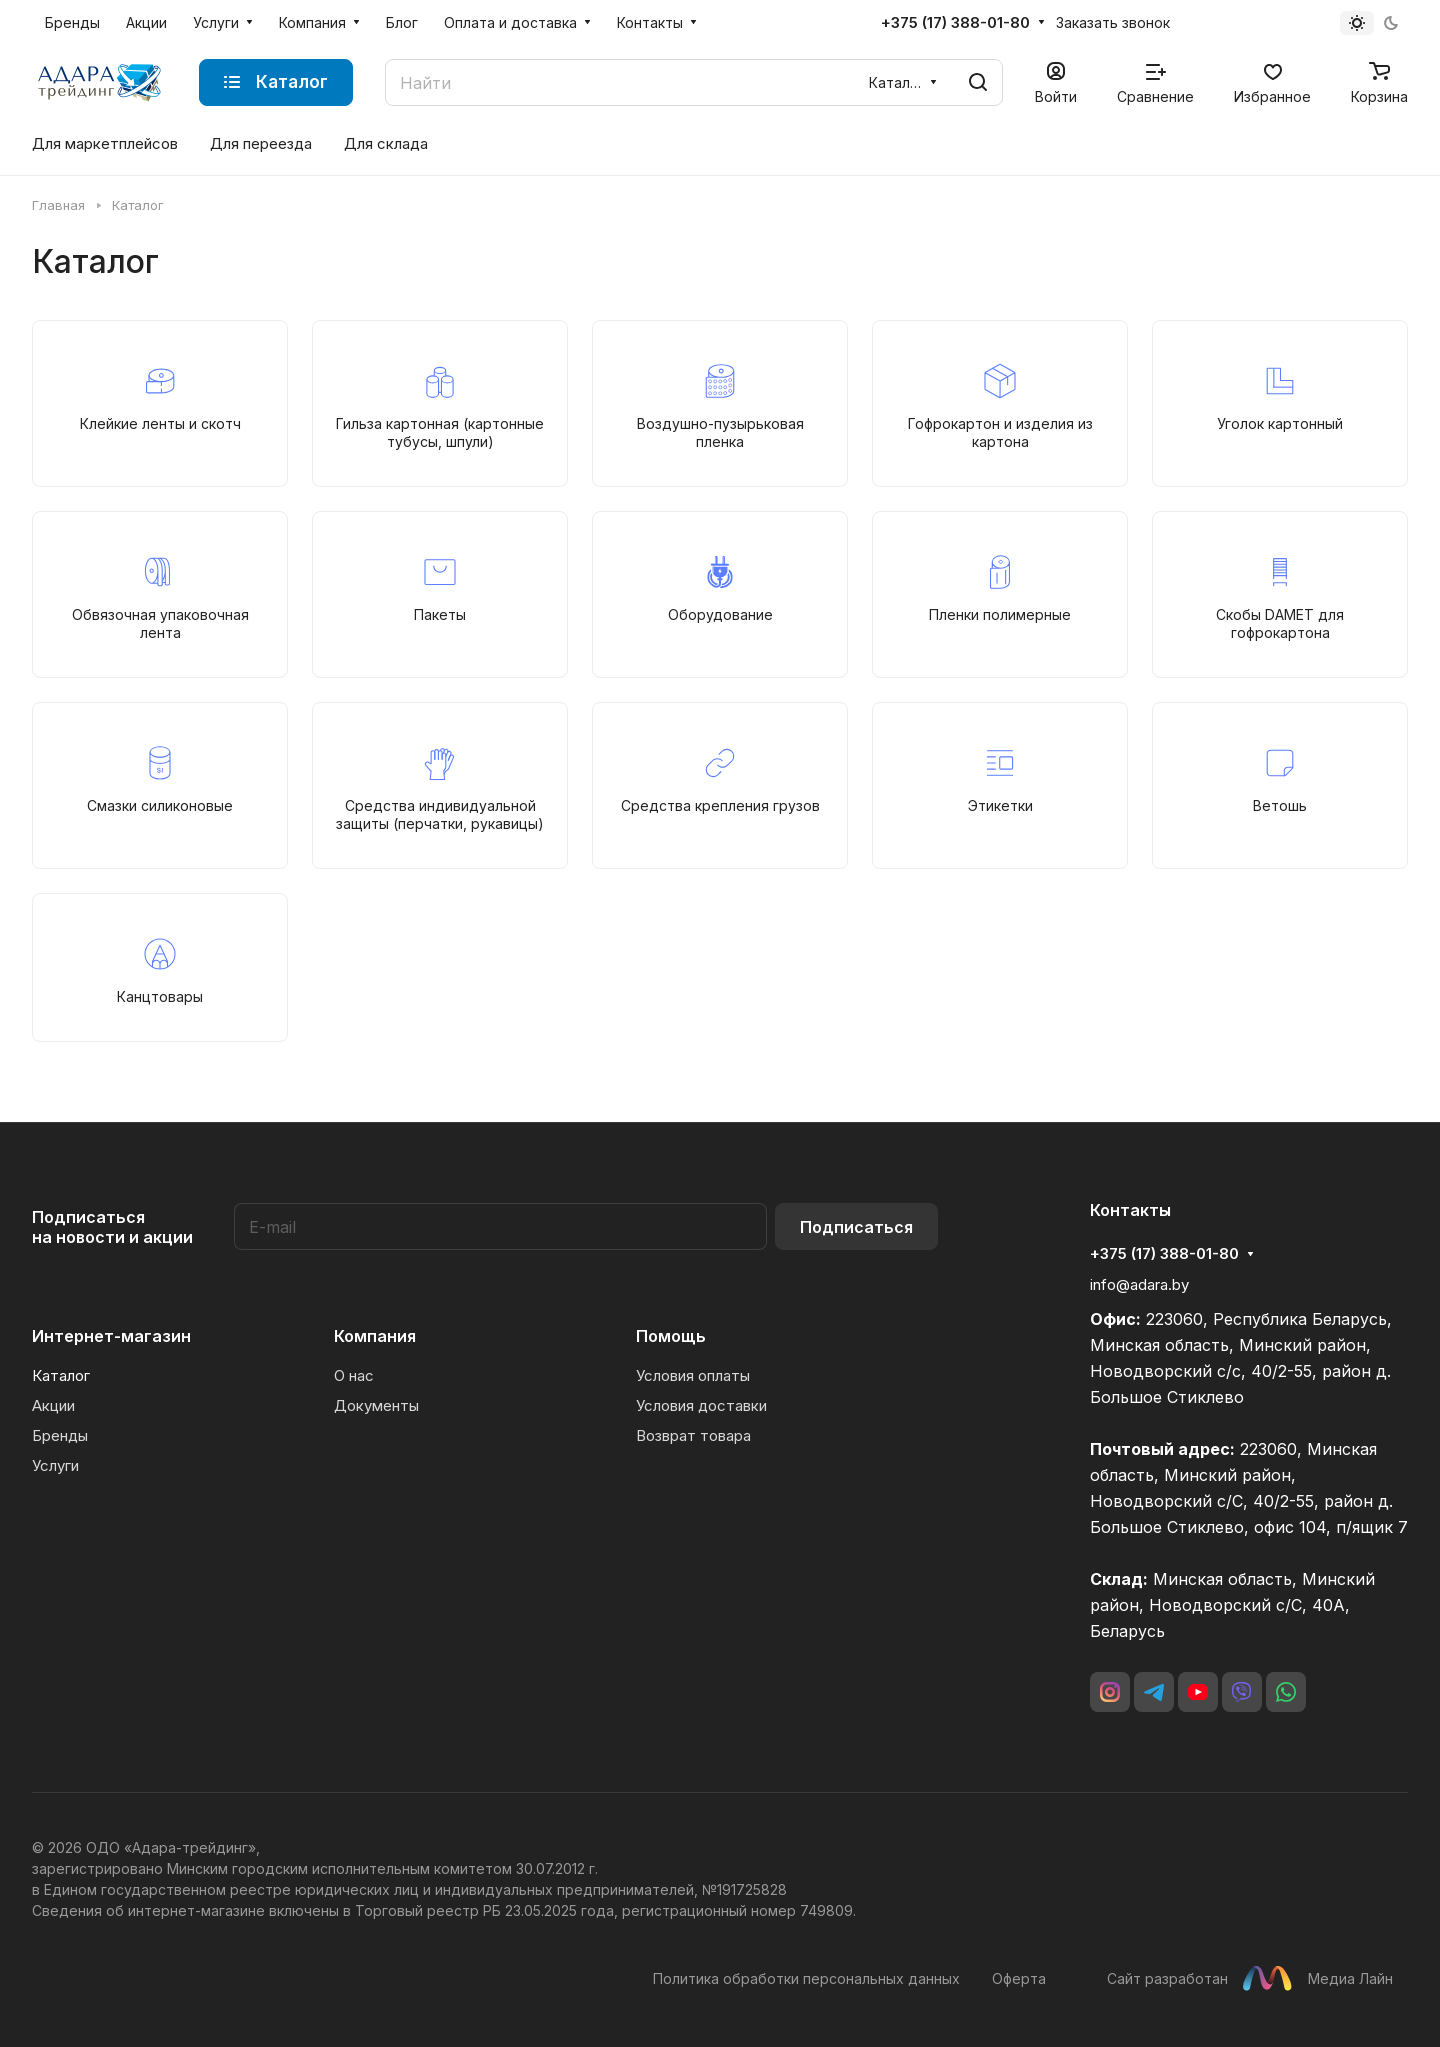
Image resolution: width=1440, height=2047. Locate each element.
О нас (354, 1375)
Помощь (671, 1336)
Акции (53, 1405)
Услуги (55, 1465)
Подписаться (856, 1227)
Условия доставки (701, 1405)
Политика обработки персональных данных (806, 1978)
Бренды (60, 1435)
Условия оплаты (693, 1375)
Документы (376, 1405)
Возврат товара (693, 1435)
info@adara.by (1139, 1284)
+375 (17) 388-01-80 (955, 23)
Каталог (61, 1375)
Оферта (1019, 1978)
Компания (375, 1336)
